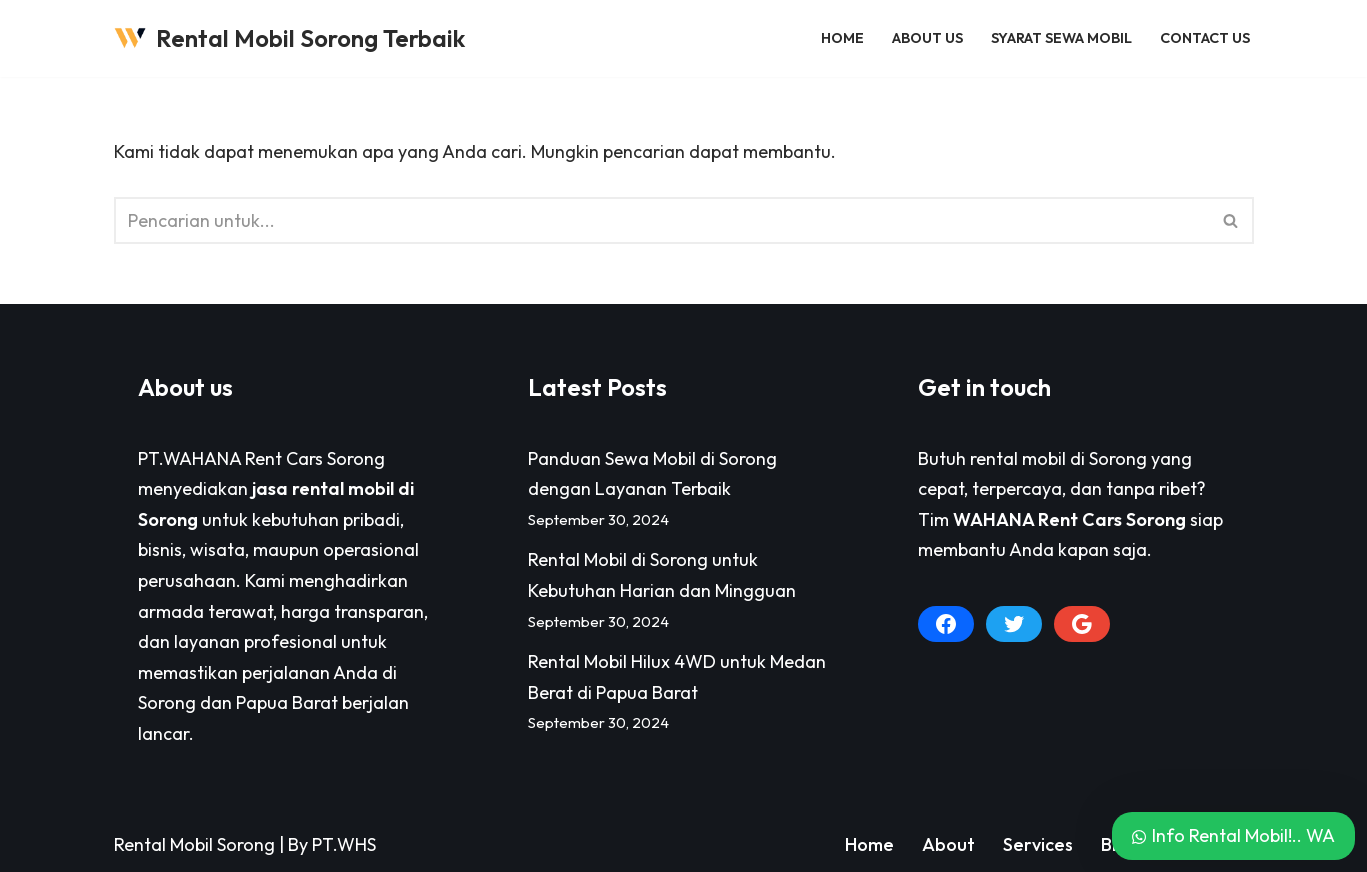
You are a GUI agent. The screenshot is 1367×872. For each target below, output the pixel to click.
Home (842, 38)
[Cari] (661, 220)
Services (1038, 844)
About (948, 844)
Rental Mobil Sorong (194, 844)
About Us (927, 38)
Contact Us (1205, 38)
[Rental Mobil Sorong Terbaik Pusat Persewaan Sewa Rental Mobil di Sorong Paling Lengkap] (289, 38)
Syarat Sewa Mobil (1061, 38)
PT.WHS (344, 844)
